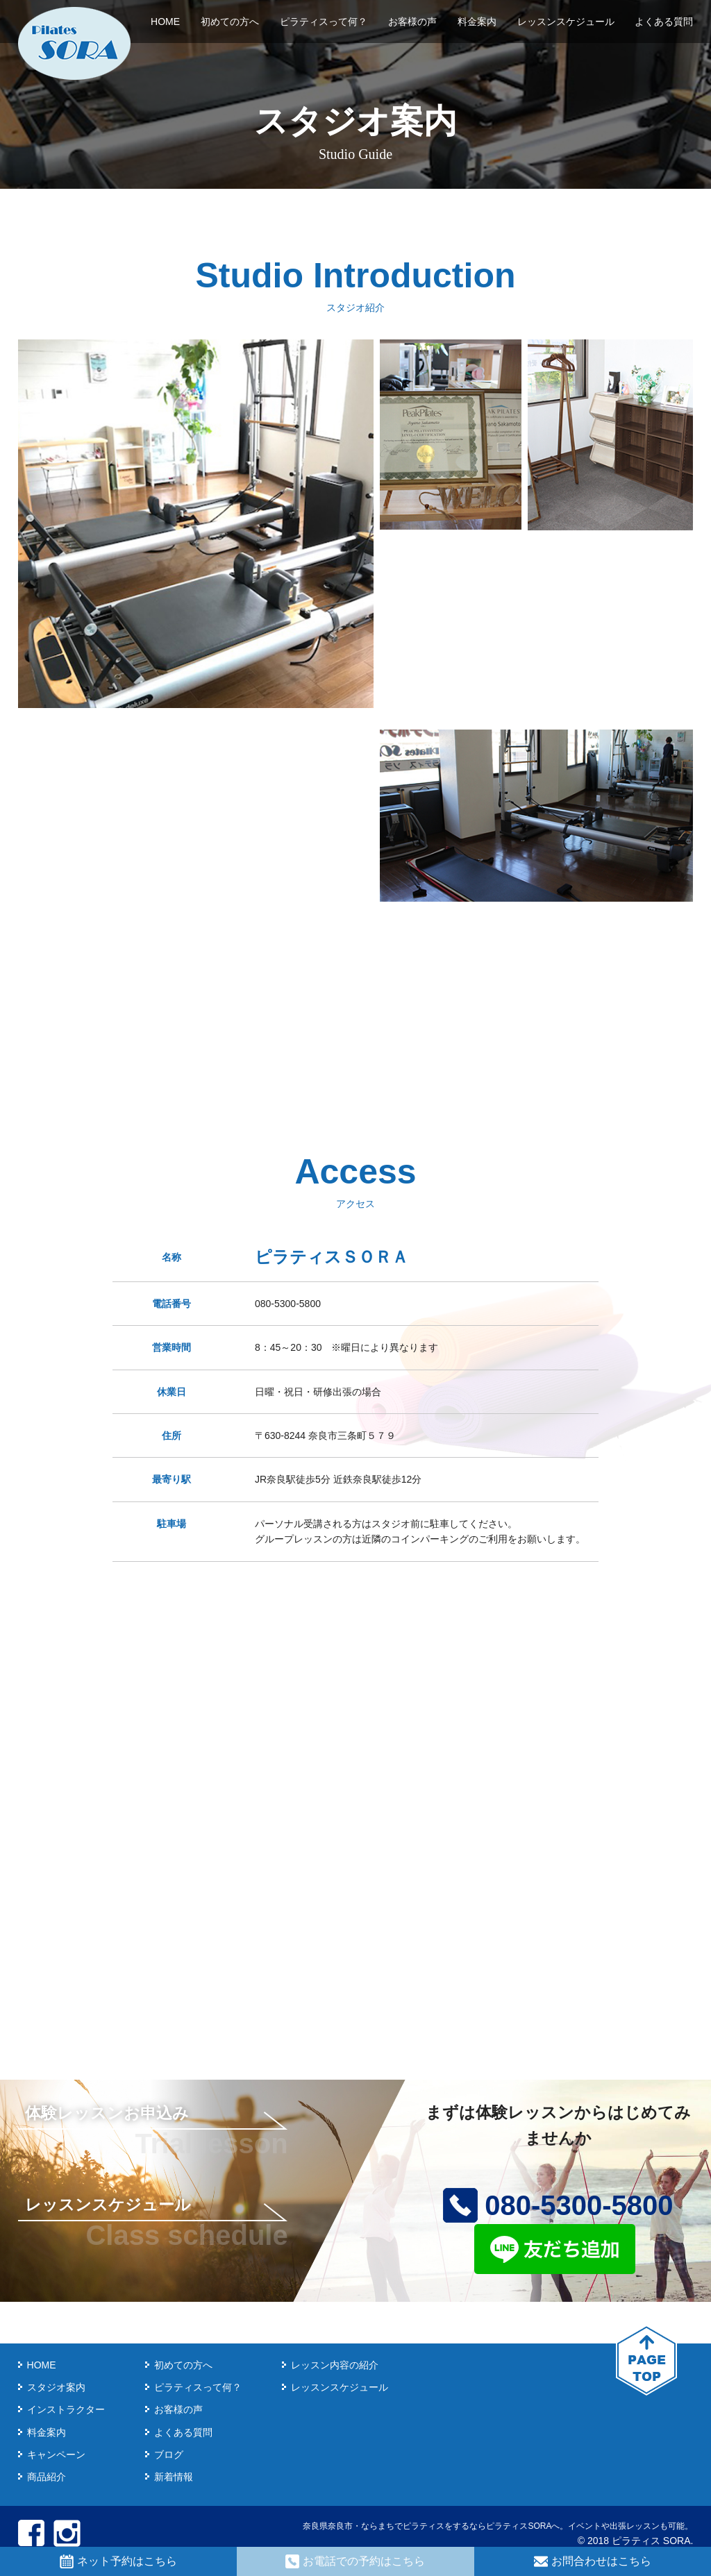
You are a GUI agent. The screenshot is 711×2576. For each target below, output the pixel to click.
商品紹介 (46, 2476)
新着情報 (173, 2476)
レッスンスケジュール (565, 21)
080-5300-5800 (558, 2205)
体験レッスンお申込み (107, 2113)
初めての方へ (230, 21)
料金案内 (477, 21)
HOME (165, 21)
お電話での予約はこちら (355, 2561)
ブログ (168, 2454)
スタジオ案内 (56, 2387)
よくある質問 (664, 21)
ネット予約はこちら (118, 2561)
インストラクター (66, 2409)
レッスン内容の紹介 (334, 2365)
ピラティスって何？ (323, 21)
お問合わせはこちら (592, 2561)
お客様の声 (412, 21)
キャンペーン (56, 2454)
